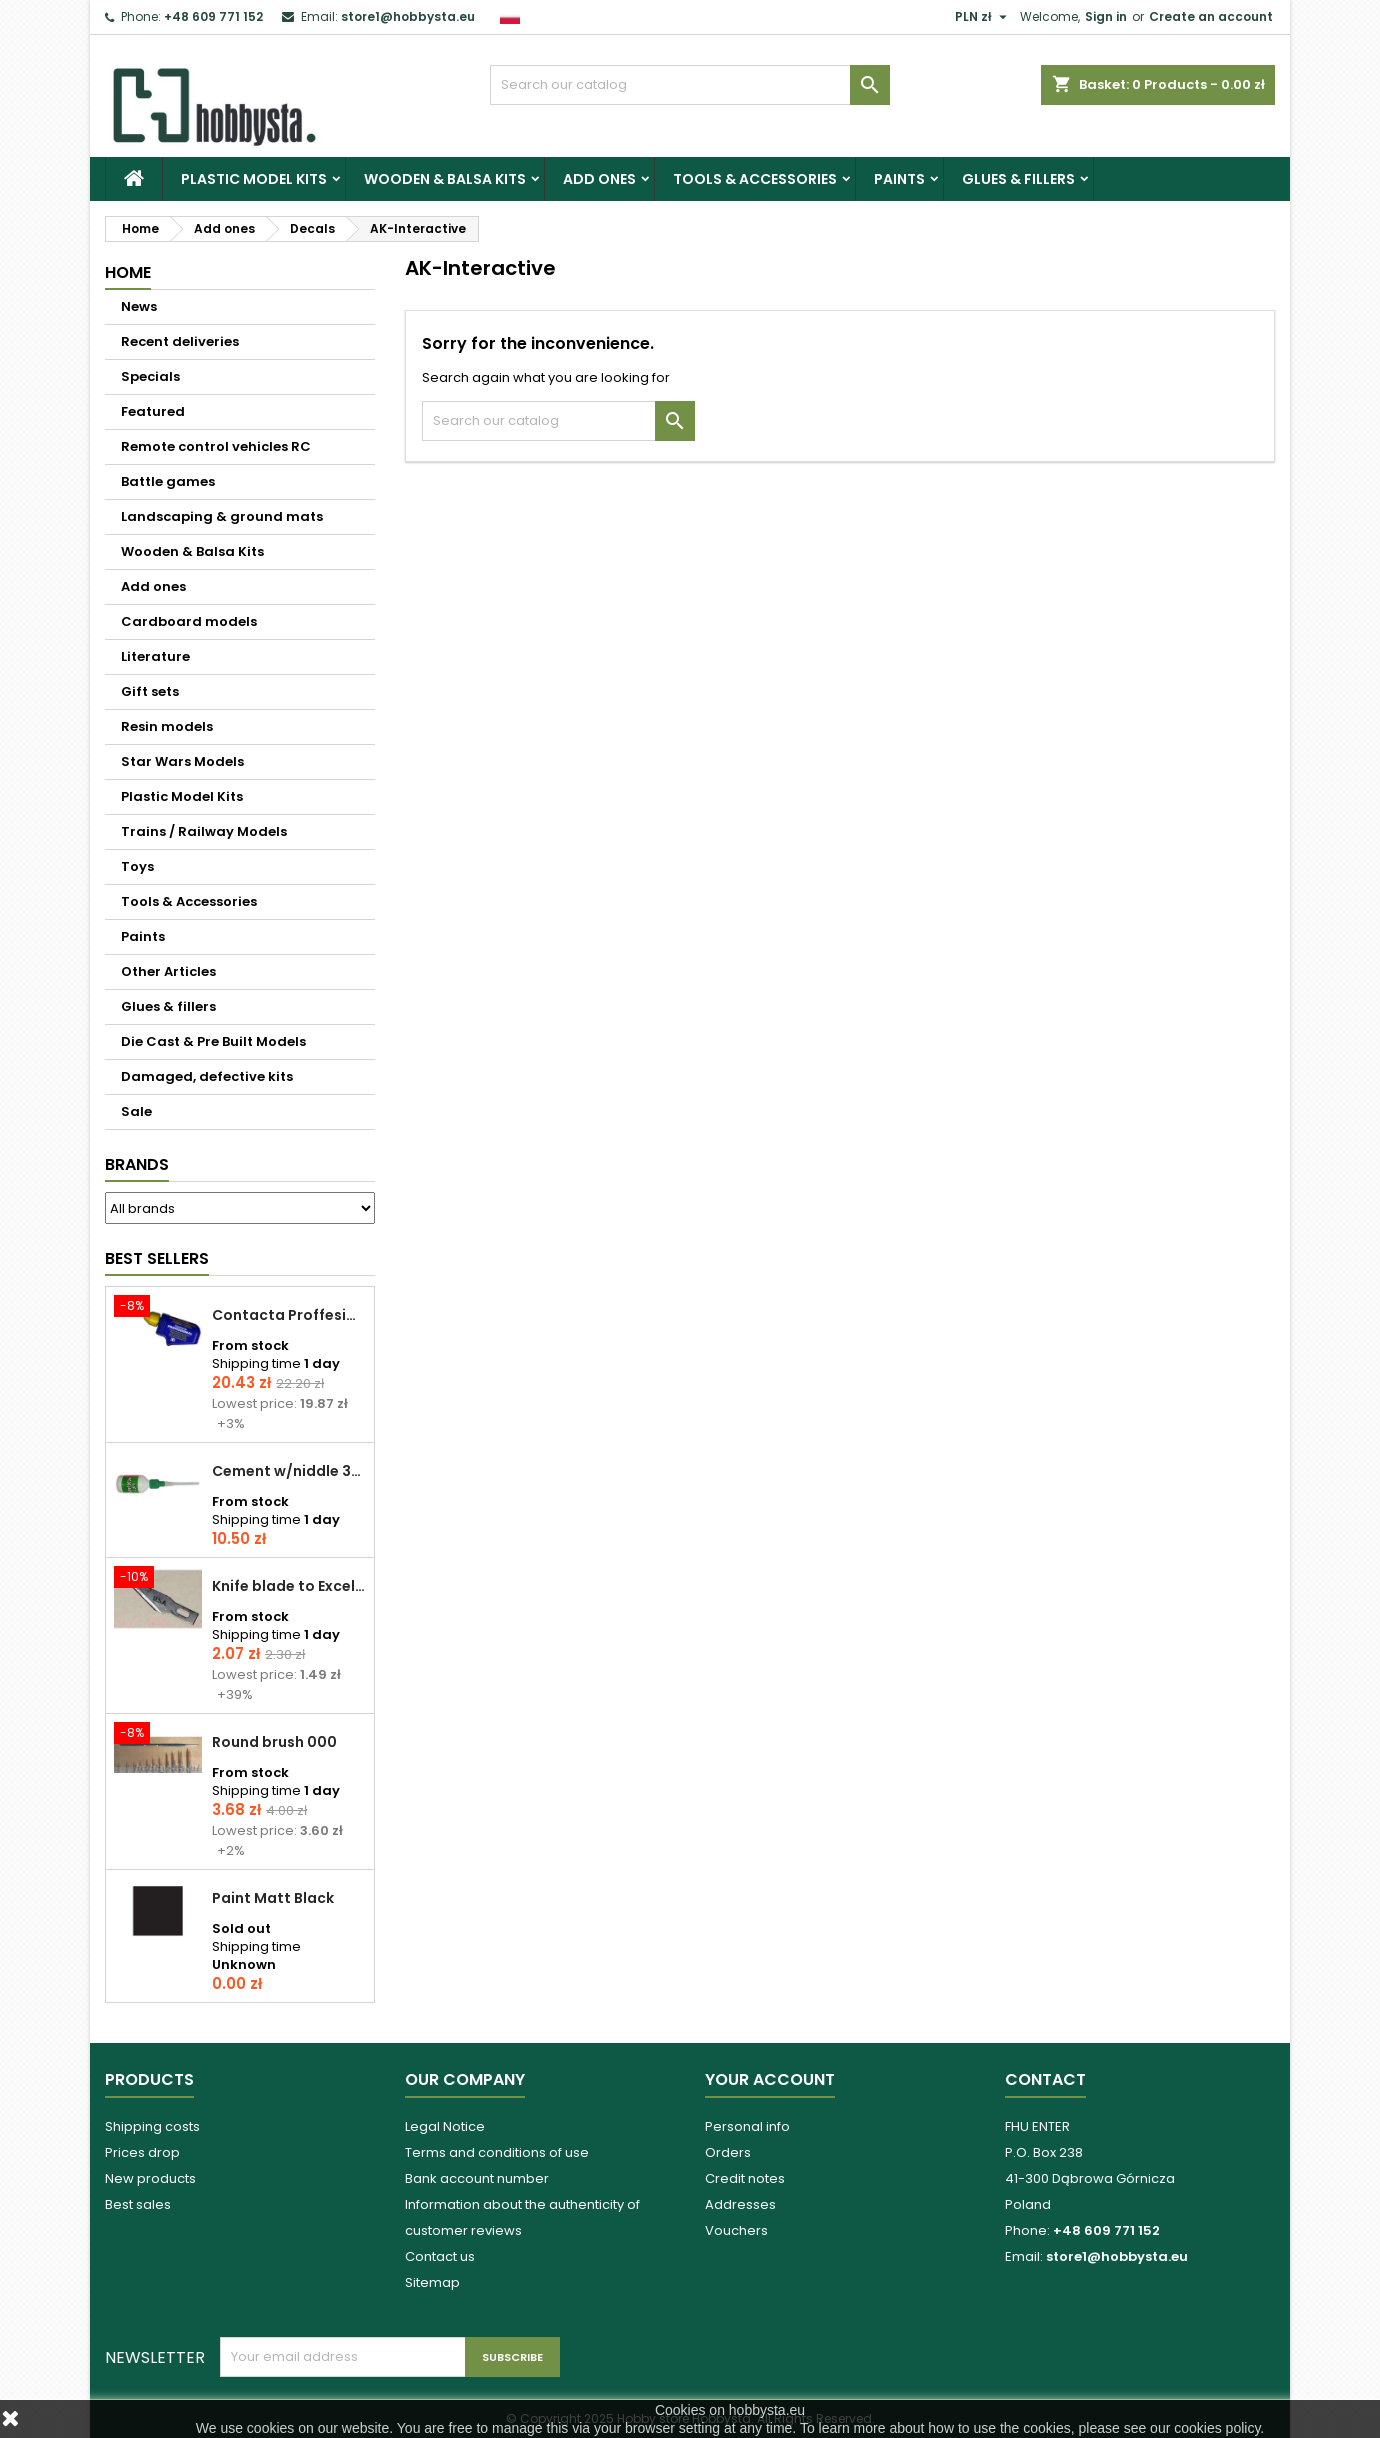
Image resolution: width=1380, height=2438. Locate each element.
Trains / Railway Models (204, 831)
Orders (728, 2152)
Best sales (138, 2204)
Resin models (167, 726)
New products (150, 2178)
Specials (150, 376)
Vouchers (736, 2230)
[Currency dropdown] (983, 17)
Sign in (1106, 16)
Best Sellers (157, 1258)
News (139, 306)
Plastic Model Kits (254, 179)
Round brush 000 (274, 1742)
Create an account (1211, 16)
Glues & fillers (1018, 179)
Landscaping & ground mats (222, 516)
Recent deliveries (180, 341)
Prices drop (142, 2152)
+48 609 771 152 (213, 16)
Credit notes (745, 2178)
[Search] (690, 85)
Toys (137, 866)
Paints (899, 179)
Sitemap (432, 2282)
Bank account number (477, 2178)
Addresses (740, 2204)
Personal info (747, 2126)
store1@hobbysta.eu (408, 16)
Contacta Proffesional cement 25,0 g (289, 1315)
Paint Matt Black (273, 1898)
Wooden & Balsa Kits (445, 179)
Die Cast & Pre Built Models (213, 1041)
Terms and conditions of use (497, 2152)
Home (128, 272)
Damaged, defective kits (207, 1076)
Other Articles (168, 971)
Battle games (168, 481)
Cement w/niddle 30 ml (289, 1471)
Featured (153, 411)
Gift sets (150, 691)
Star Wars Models (182, 761)
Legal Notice (445, 2126)
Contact (1045, 2079)
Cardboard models (189, 621)
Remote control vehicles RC (216, 446)
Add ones (599, 179)
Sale (136, 1111)
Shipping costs (152, 2126)
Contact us (440, 2256)
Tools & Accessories (755, 179)
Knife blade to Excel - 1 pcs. (289, 1586)
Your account (770, 2079)
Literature (155, 656)
